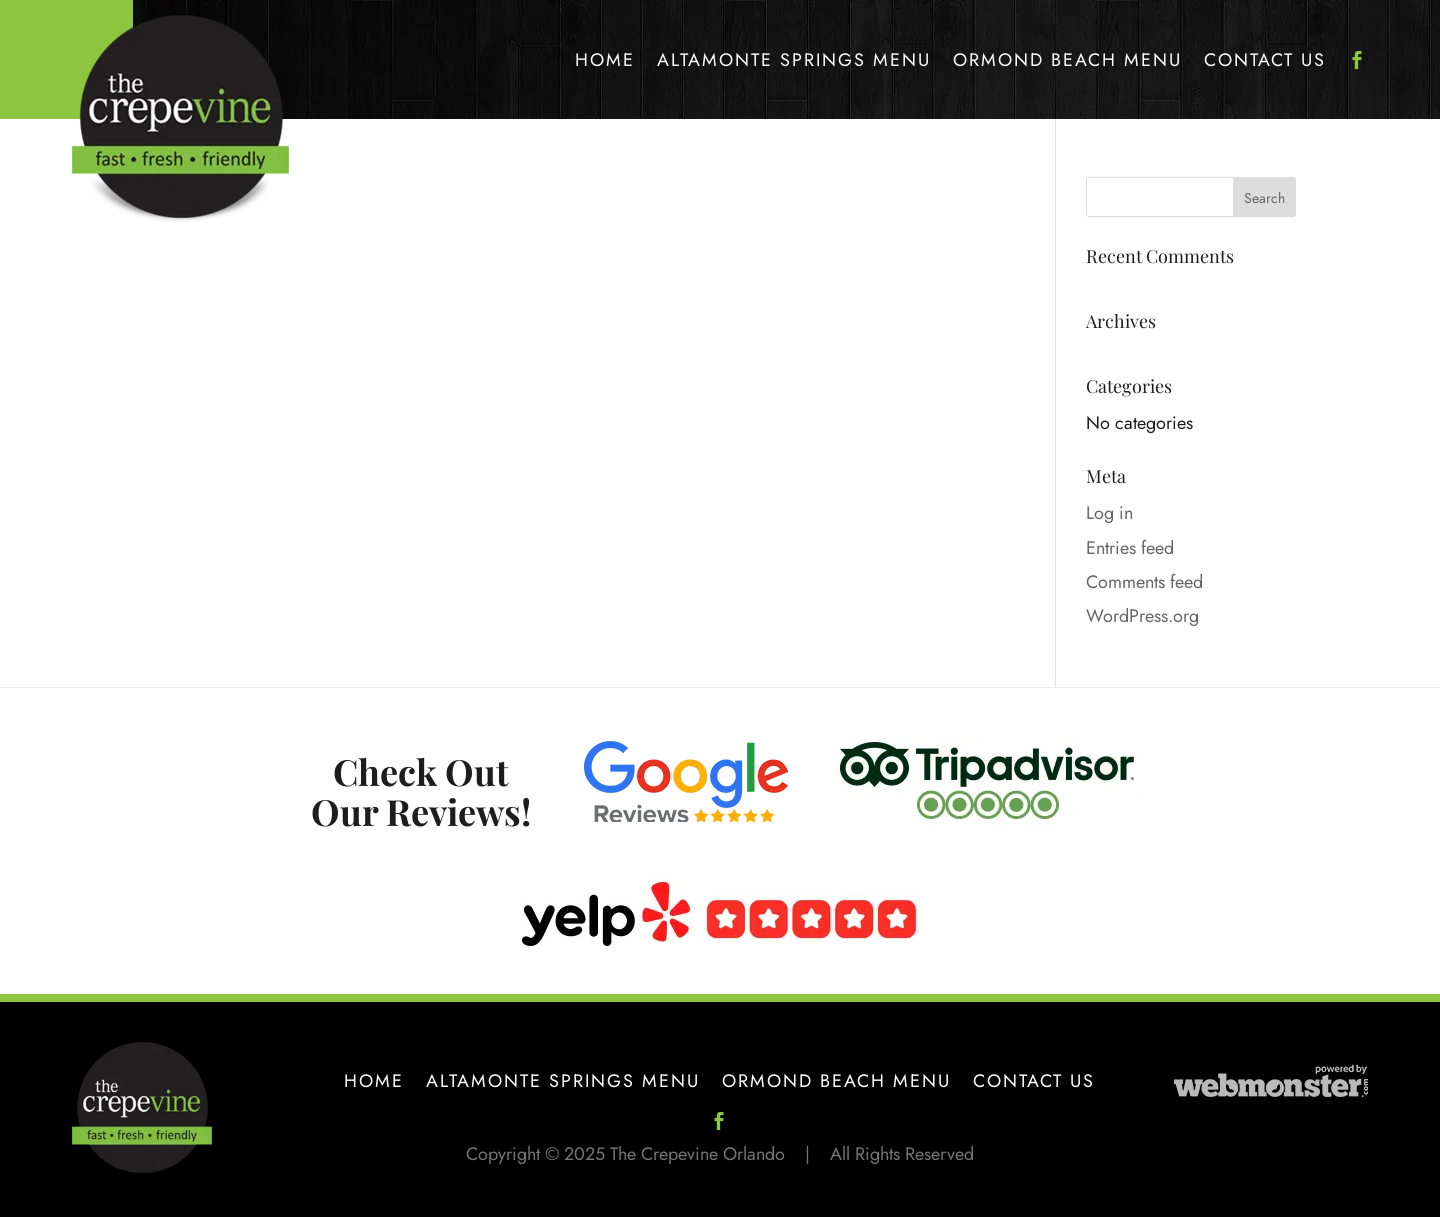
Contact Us (1265, 60)
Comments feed (1144, 582)
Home (605, 60)
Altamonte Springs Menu (794, 60)
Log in (1109, 513)
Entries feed (1130, 548)
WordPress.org (1142, 616)
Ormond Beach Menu (1067, 60)
